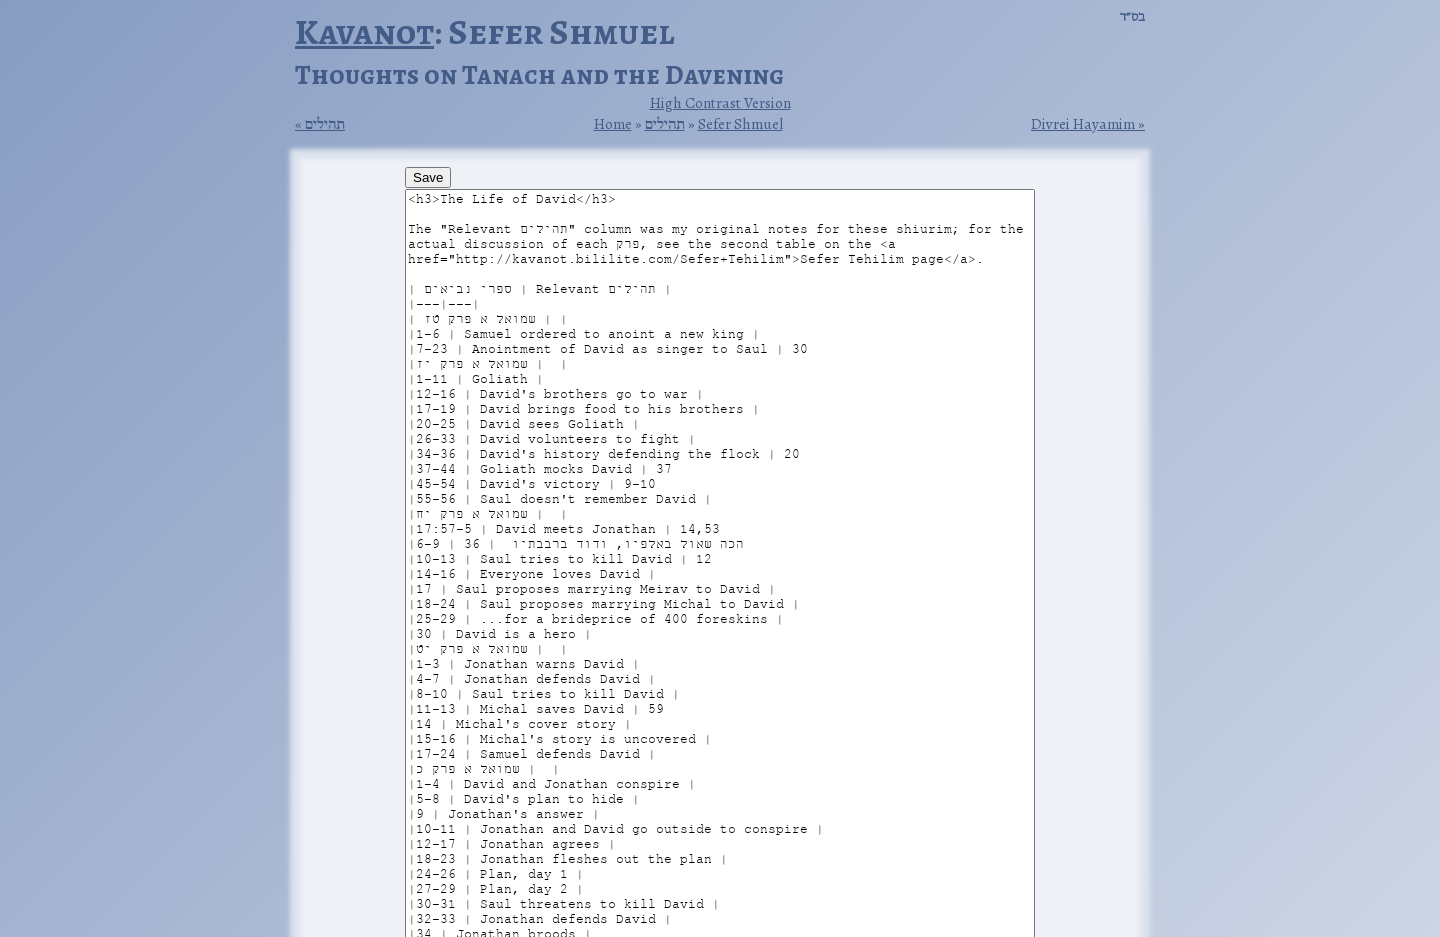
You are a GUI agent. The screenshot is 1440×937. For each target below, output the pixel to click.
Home (613, 123)
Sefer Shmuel (740, 123)
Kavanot (364, 31)
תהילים (325, 124)
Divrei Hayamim (1083, 124)
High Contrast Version (720, 102)
